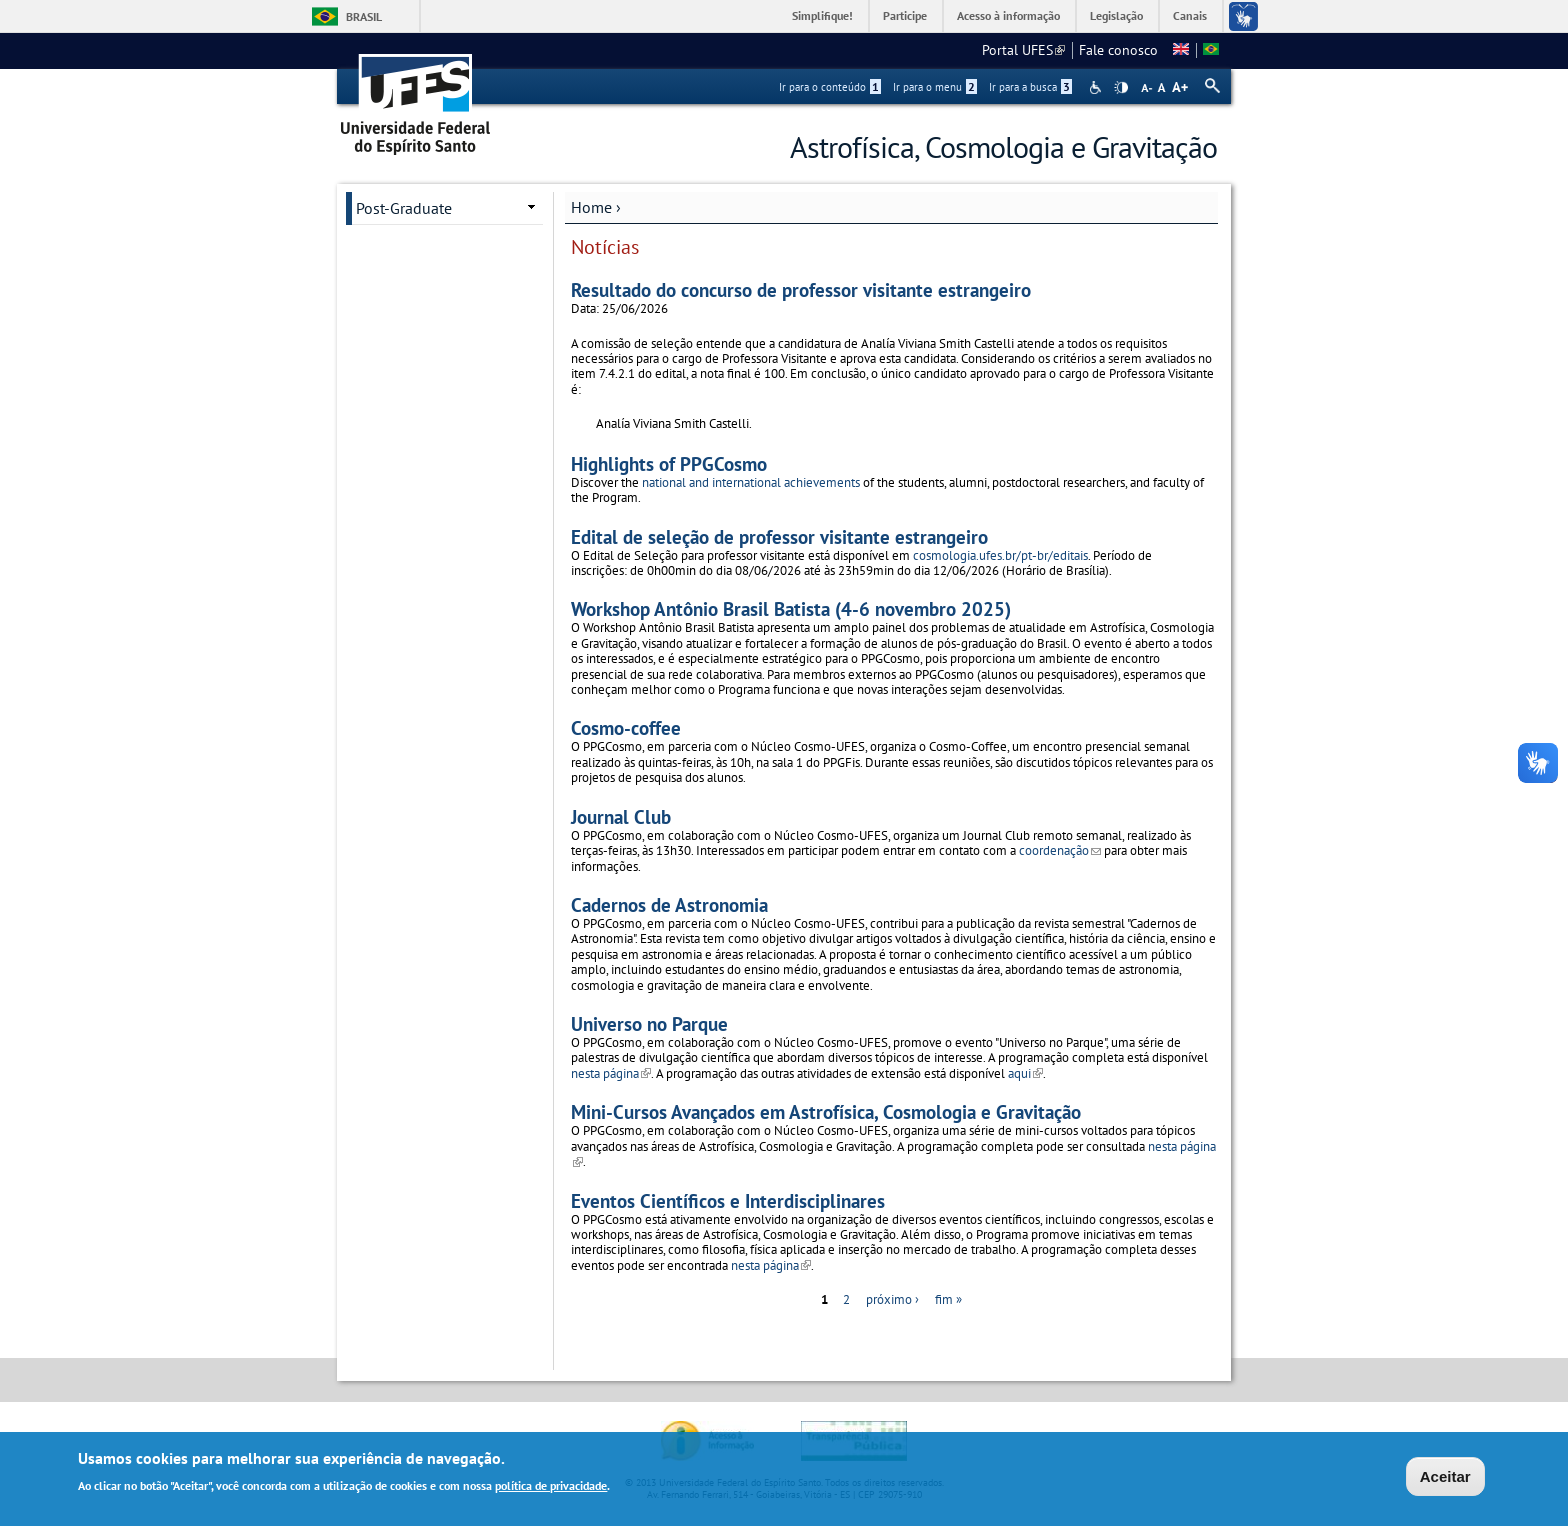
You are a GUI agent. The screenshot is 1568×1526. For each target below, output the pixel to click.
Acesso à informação (1008, 15)
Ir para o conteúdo (830, 87)
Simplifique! (822, 15)
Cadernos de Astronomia (669, 904)
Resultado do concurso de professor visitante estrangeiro (801, 289)
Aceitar (1445, 1478)
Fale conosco (1118, 50)
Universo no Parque (649, 1023)
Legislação (1116, 15)
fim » (948, 1299)
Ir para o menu (935, 87)
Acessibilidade (1097, 87)
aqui (1025, 1073)
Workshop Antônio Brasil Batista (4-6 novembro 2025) (791, 608)
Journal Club (621, 816)
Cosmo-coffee (626, 727)
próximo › (892, 1299)
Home (591, 207)
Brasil (364, 16)
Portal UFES (1023, 50)
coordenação (1060, 850)
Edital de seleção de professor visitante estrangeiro (779, 536)
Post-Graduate (404, 208)
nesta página (611, 1073)
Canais (1190, 15)
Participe (905, 15)
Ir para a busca (1030, 87)
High (1121, 88)
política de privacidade (551, 1487)
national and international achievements (751, 482)
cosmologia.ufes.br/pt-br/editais (1000, 555)
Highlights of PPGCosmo (669, 463)
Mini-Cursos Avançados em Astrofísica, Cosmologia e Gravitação (826, 1111)
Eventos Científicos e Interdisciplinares (728, 1200)
